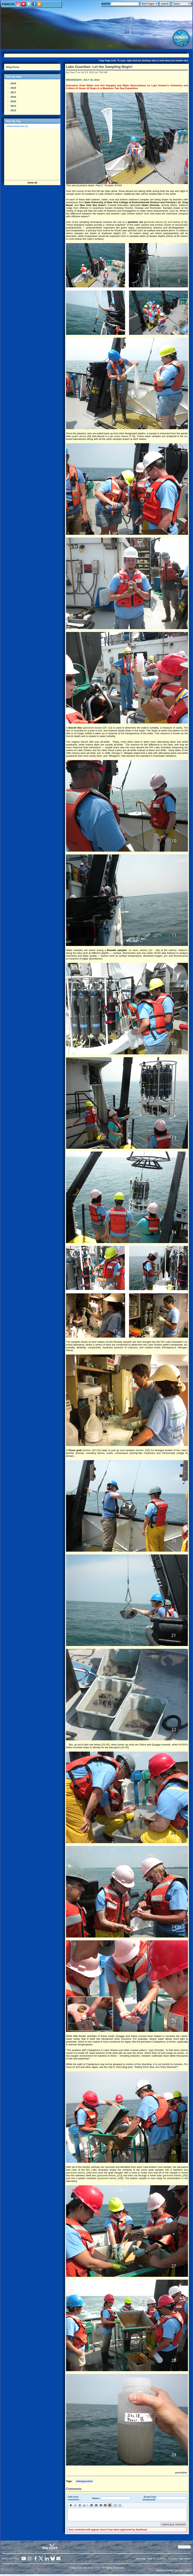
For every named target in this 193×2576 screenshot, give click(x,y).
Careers (172, 2558)
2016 (13, 96)
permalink (181, 2472)
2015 (13, 101)
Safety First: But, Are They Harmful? (156, 2067)
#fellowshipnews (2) (17, 126)
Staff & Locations (156, 2558)
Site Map (141, 2558)
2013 (13, 110)
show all (32, 182)
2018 (13, 87)
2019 (13, 83)
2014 (13, 105)
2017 (13, 92)
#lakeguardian (84, 2481)
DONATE (184, 2547)
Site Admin (185, 2558)
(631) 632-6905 (10, 2558)
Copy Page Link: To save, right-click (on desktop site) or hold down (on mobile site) (143, 60)
